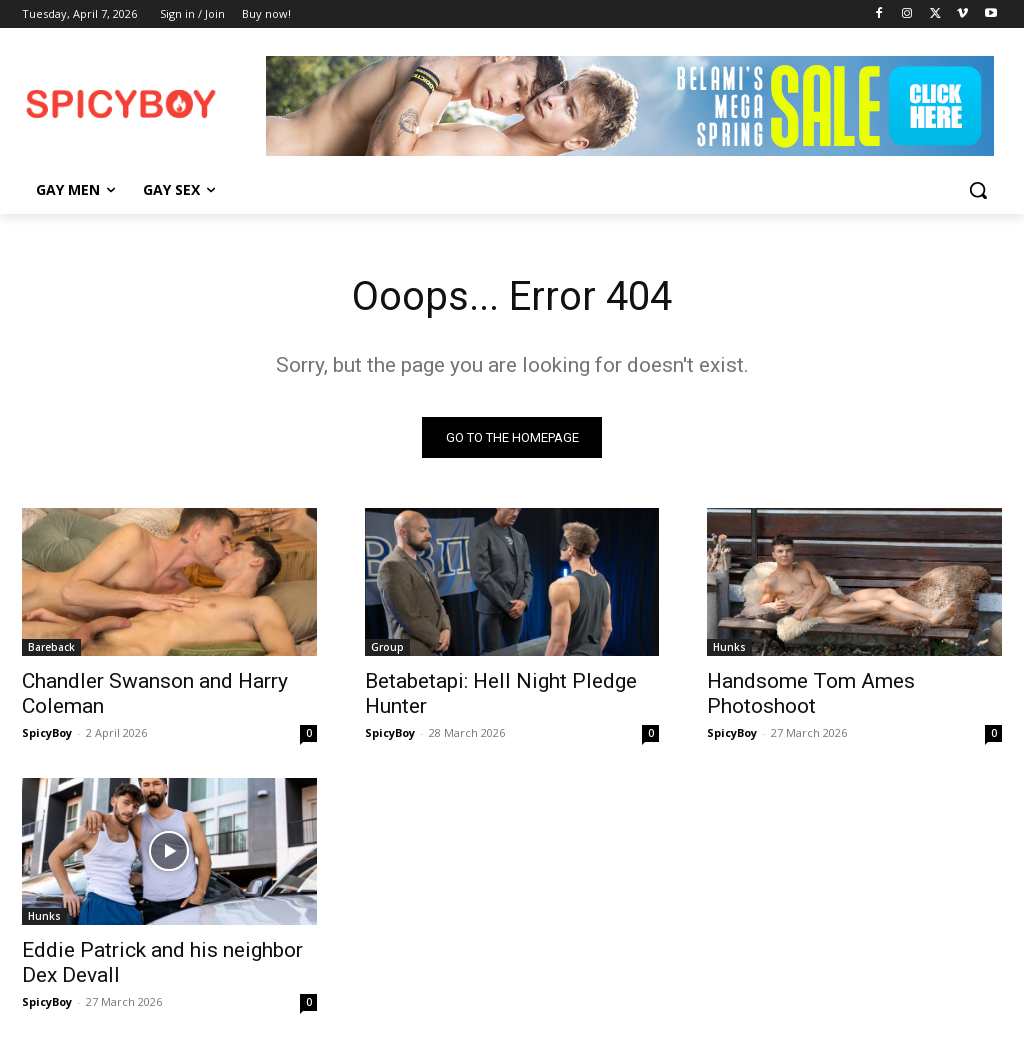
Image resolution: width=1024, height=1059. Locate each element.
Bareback (51, 646)
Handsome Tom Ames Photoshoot (811, 692)
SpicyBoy (47, 731)
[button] (978, 190)
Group (387, 646)
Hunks (729, 646)
